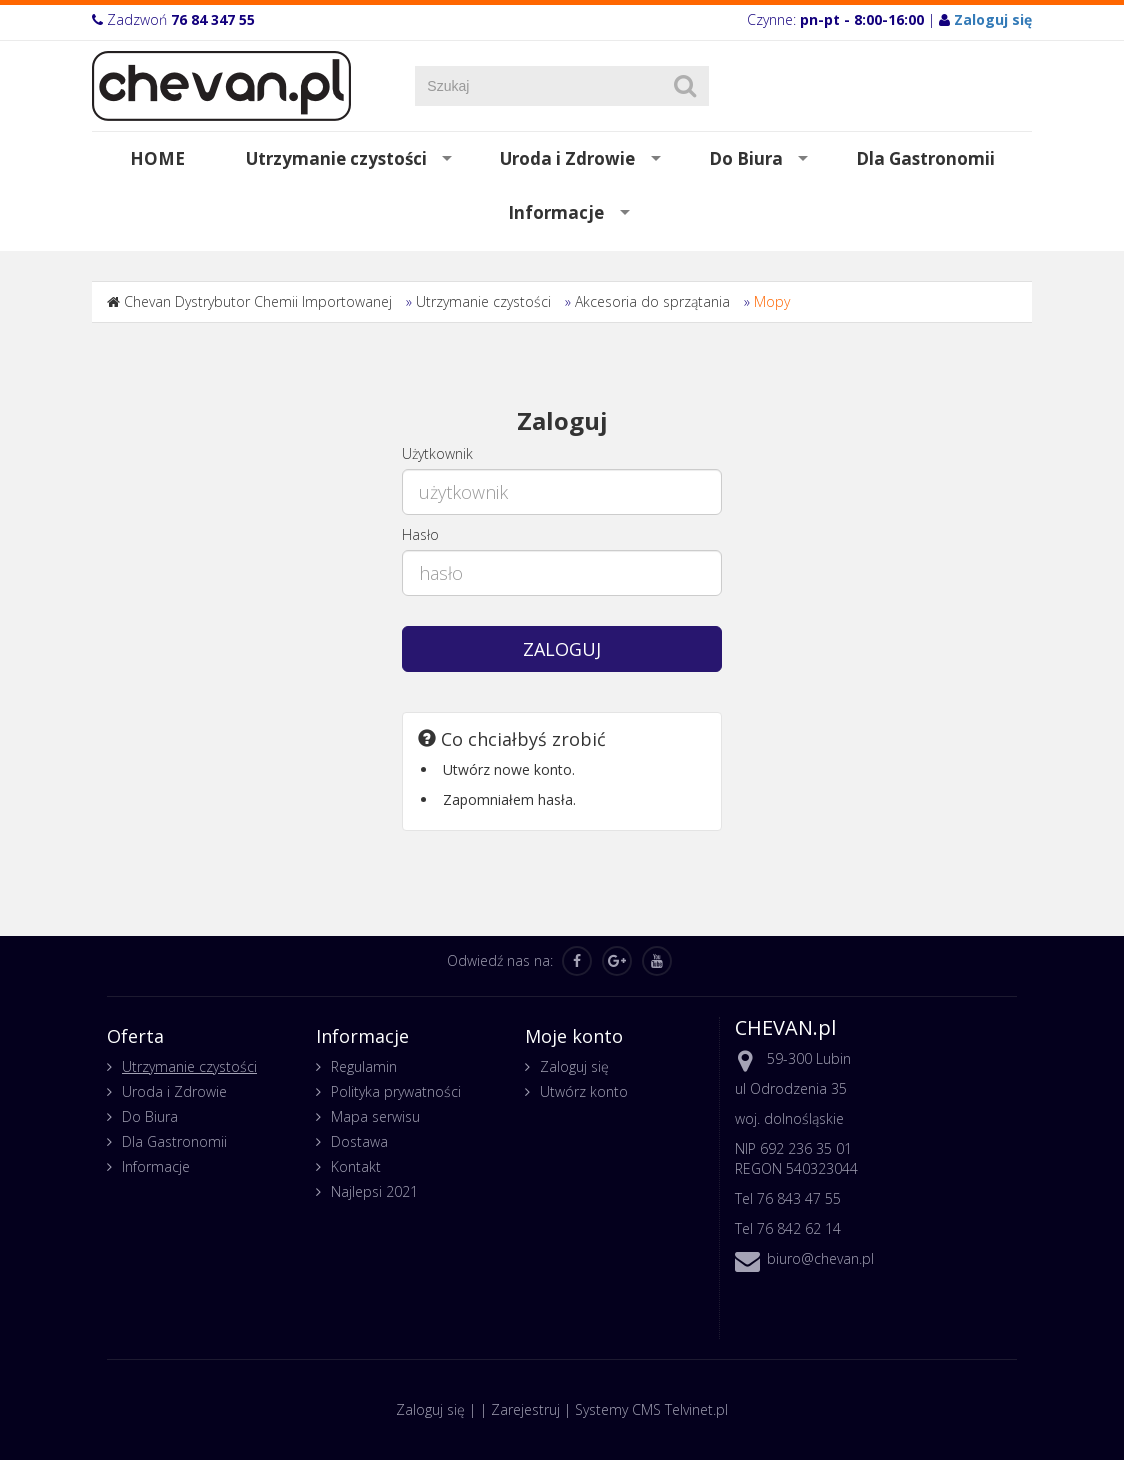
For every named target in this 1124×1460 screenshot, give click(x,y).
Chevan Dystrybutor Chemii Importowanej (258, 301)
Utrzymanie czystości (336, 158)
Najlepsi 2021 (374, 1191)
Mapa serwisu (375, 1116)
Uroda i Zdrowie (567, 158)
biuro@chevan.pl (820, 1258)
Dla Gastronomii (925, 158)
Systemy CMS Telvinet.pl (651, 1409)
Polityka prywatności (396, 1091)
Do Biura (746, 158)
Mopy (772, 301)
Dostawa (359, 1141)
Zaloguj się (574, 1066)
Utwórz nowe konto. (509, 769)
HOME (157, 158)
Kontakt (356, 1166)
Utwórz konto (584, 1091)
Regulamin (364, 1066)
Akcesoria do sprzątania (652, 301)
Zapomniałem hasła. (509, 799)
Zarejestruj (525, 1409)
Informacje (556, 212)
